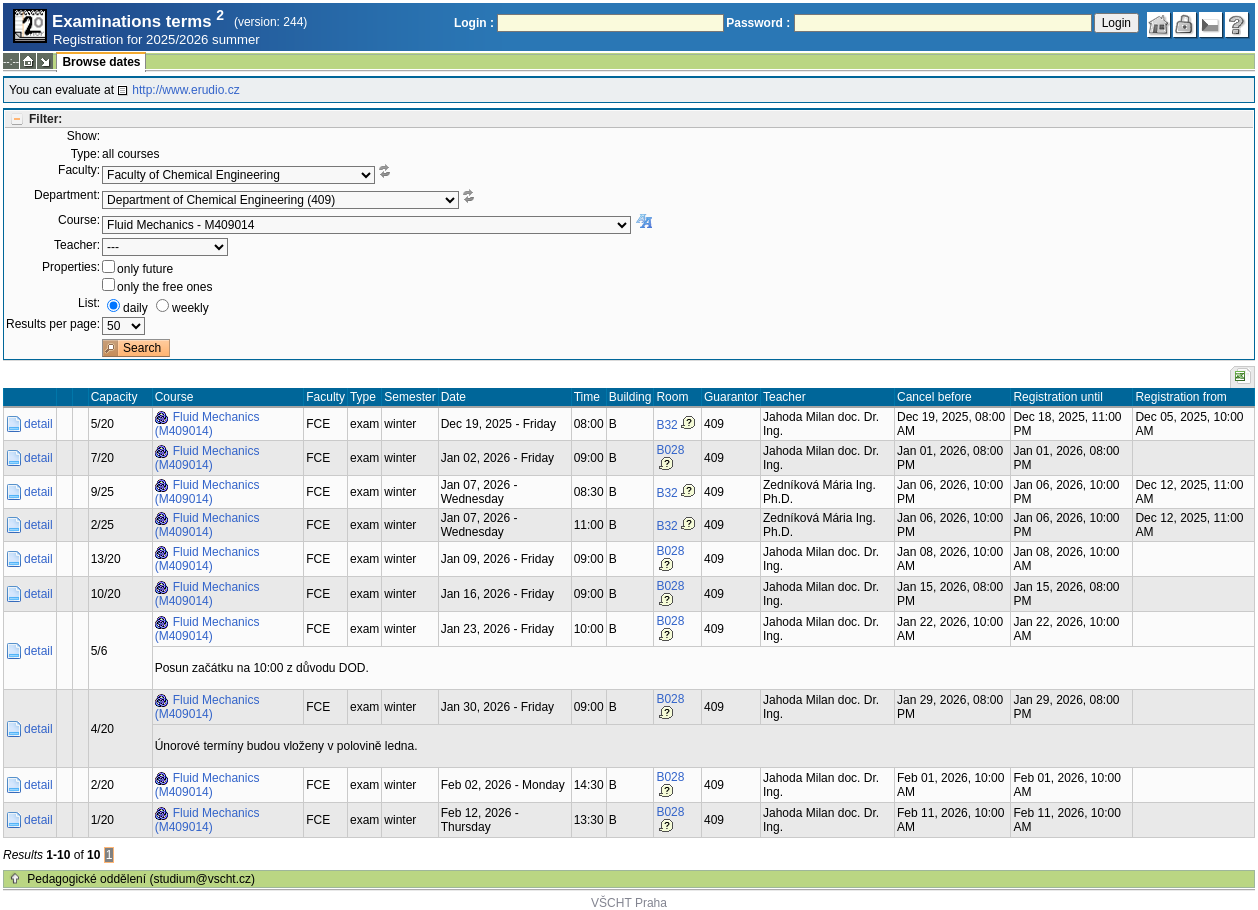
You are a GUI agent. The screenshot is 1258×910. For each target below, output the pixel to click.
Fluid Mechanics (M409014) (207, 424)
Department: (67, 195)
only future (145, 269)
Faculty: (79, 170)
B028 (670, 450)
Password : (758, 23)
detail (38, 424)
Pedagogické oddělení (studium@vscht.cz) (141, 879)
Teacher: (77, 245)
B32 (666, 425)
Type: (85, 154)
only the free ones (164, 287)
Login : (474, 23)
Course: (79, 220)
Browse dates (101, 62)
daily (135, 308)
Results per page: (53, 324)
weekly (190, 308)
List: (89, 303)
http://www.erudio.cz (185, 90)
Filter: (45, 119)
